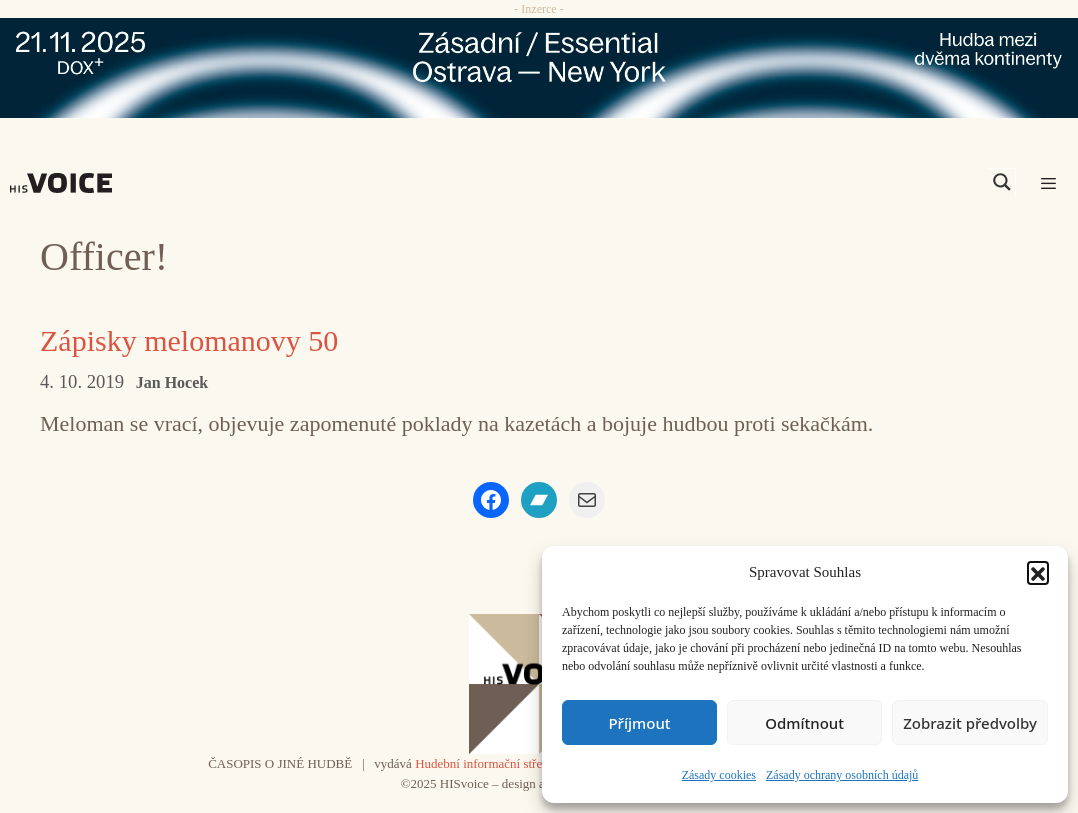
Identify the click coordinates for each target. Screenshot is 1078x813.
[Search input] (907, 182)
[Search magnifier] (1002, 182)
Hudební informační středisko (492, 763)
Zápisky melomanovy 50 (189, 340)
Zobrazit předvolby (970, 723)
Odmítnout (804, 723)
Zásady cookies (719, 775)
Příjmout (639, 723)
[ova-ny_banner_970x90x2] (539, 68)
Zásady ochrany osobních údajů (842, 775)
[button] (1038, 572)
